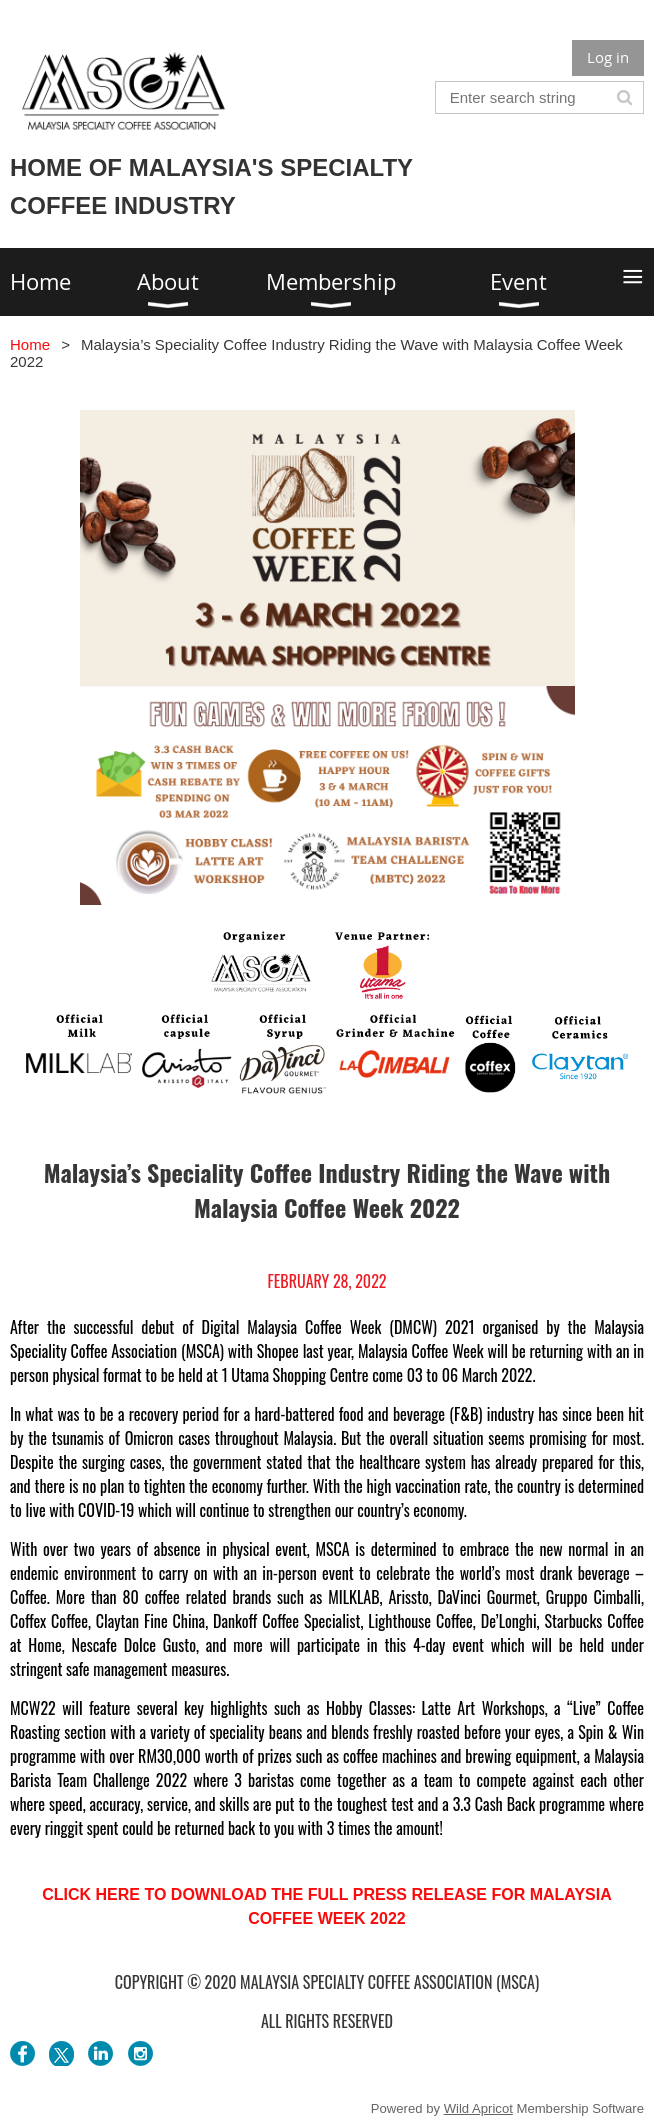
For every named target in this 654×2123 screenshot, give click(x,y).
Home (30, 344)
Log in (608, 57)
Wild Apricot (478, 2108)
